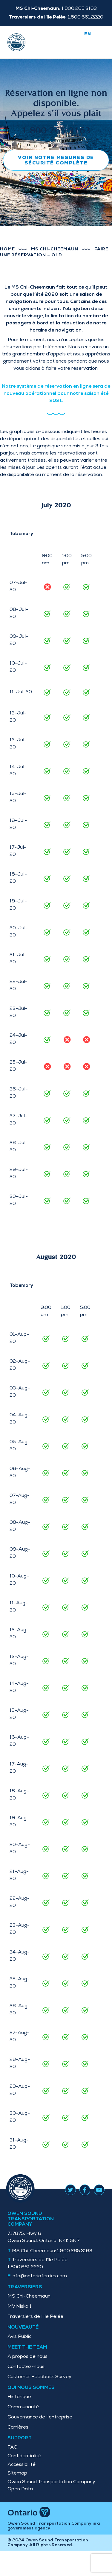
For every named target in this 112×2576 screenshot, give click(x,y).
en (87, 34)
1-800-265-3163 (56, 131)
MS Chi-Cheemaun (54, 249)
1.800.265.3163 (52, 2251)
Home (7, 249)
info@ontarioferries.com (39, 2276)
